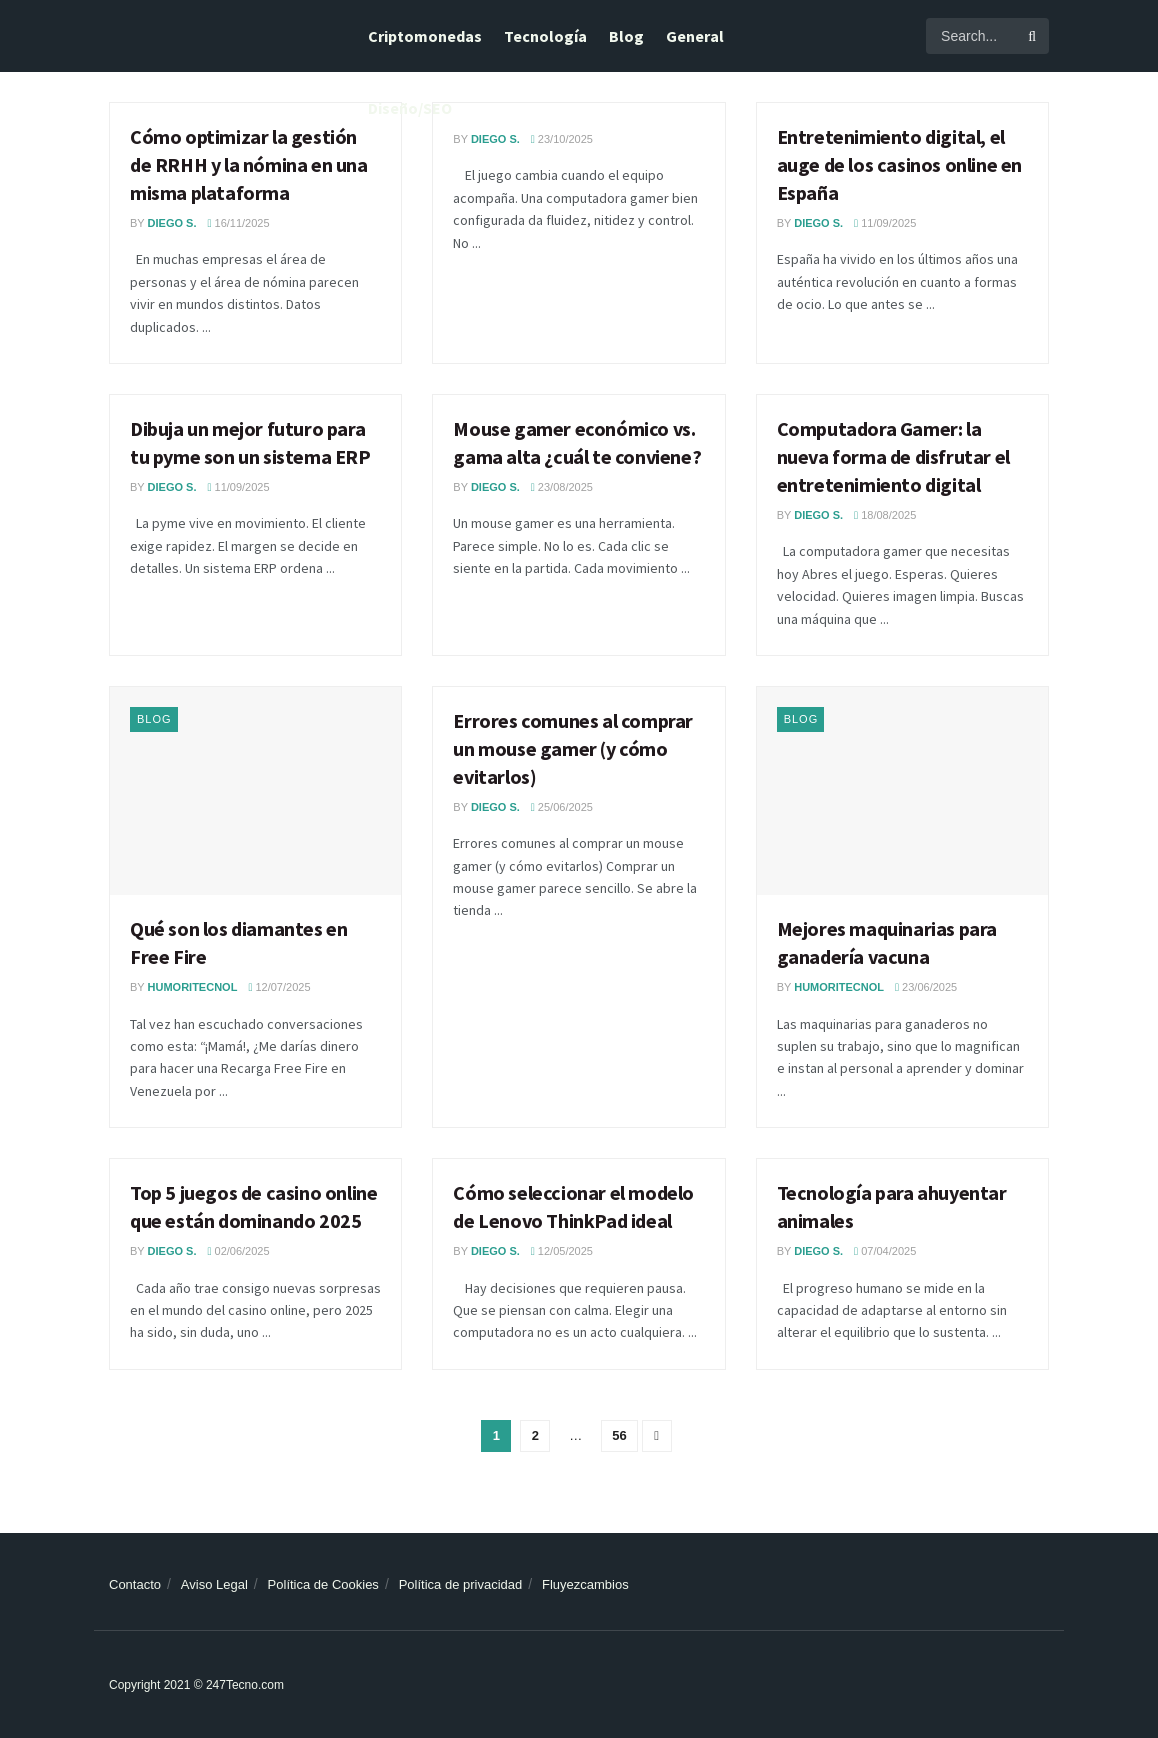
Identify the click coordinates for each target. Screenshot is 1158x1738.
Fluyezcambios (585, 1584)
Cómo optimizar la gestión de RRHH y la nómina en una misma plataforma (249, 164)
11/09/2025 (885, 223)
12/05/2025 (562, 1251)
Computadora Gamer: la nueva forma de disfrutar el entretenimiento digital (893, 456)
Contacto (135, 1584)
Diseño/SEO (410, 108)
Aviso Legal (214, 1584)
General (695, 36)
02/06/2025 (238, 1251)
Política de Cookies (323, 1584)
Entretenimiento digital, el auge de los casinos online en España (899, 164)
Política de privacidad (461, 1584)
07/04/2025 (885, 1251)
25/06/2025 (562, 807)
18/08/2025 (885, 515)
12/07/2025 (279, 987)
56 (619, 1435)
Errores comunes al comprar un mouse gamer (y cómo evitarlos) (573, 748)
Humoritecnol (193, 987)
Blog (626, 36)
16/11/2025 (238, 223)
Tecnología (545, 36)
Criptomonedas (425, 36)
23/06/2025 (926, 987)
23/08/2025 (562, 487)
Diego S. (172, 223)
